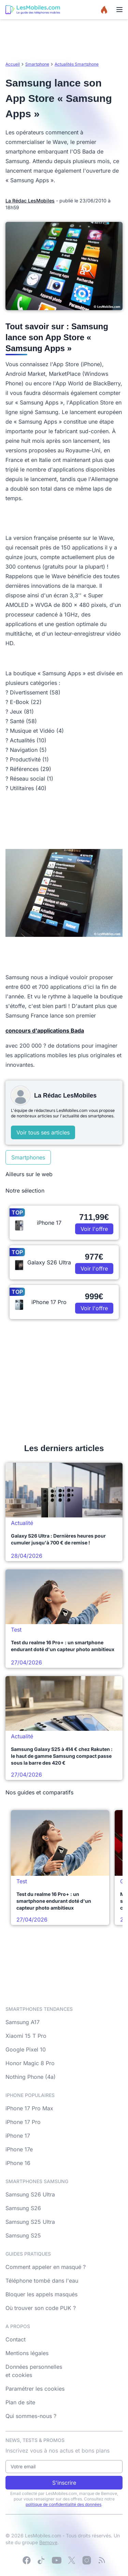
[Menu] (119, 9)
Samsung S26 (23, 2208)
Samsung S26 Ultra (30, 2194)
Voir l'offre (94, 1228)
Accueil (12, 64)
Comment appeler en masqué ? (45, 2266)
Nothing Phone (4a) (30, 2076)
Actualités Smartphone (77, 64)
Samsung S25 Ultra (30, 2221)
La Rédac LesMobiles (30, 200)
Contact (15, 2339)
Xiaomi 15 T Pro (25, 2035)
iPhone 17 (17, 2135)
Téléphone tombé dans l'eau (41, 2280)
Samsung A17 (22, 2022)
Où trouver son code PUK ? (40, 2308)
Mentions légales (26, 2353)
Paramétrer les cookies (35, 2388)
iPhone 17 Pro (23, 2122)
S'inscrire (64, 2482)
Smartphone (37, 64)
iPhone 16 (17, 2163)
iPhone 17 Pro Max (29, 2108)
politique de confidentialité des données (63, 2504)
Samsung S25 (23, 2235)
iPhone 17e (19, 2149)
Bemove (48, 2542)
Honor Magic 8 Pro (30, 2063)
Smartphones (28, 1157)
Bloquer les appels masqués (41, 2294)
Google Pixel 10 (25, 2049)
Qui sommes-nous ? (30, 2416)
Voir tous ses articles (43, 1132)
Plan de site (20, 2402)
